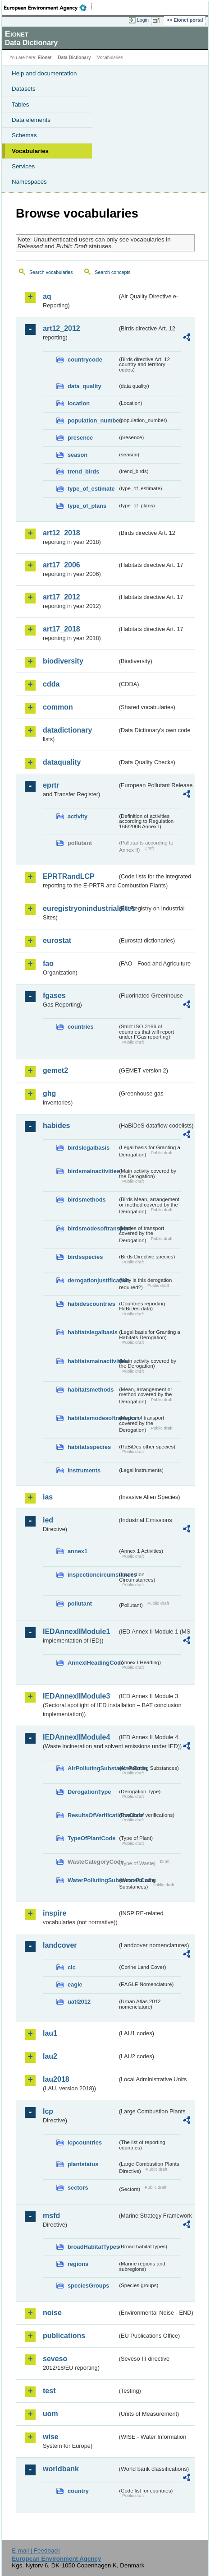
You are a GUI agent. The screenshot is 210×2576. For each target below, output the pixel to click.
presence (80, 437)
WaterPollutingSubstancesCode (93, 1880)
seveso (55, 2358)
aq (47, 296)
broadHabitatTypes (93, 2246)
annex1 (77, 1551)
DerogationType (89, 1791)
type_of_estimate (91, 488)
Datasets (24, 88)
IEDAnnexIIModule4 (76, 1737)
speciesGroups (88, 2285)
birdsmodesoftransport (93, 1228)
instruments (84, 1470)
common (58, 707)
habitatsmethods (91, 1389)
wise (51, 2437)
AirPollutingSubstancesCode (93, 1768)
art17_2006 (61, 565)
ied (48, 1520)
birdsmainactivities (93, 1171)
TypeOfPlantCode (91, 1838)
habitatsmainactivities (93, 1361)
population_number (93, 420)
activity (77, 816)
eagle (75, 1984)
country (78, 2491)
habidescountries (91, 1303)
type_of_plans (87, 505)
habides (56, 1125)
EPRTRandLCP (69, 876)
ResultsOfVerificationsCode (93, 1815)
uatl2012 (79, 2001)
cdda (51, 684)
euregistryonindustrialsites (80, 908)
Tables (20, 104)
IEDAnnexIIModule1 (76, 1631)
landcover (60, 1945)
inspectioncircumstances (93, 1574)
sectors (78, 2187)
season (77, 454)
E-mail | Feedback (36, 2550)
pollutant (80, 1603)
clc (72, 1967)
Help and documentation (44, 73)
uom (50, 2414)
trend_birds (83, 471)
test (49, 2391)
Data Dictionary (74, 57)
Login (143, 20)
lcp (48, 2111)
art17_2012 (61, 597)
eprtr (51, 785)
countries (81, 1026)
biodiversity (63, 661)
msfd (51, 2215)
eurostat (57, 940)
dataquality (62, 762)
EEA (48, 7)
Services (23, 166)
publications (64, 2335)
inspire (54, 1913)
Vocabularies (30, 151)
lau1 (50, 2033)
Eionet (45, 57)
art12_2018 (61, 533)
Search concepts (112, 272)
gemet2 (55, 1070)
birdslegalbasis (89, 1147)
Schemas (24, 135)
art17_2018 (61, 629)
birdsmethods (87, 1199)
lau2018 (56, 2079)
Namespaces (29, 181)
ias (48, 1497)
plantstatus (83, 2164)
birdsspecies (85, 1256)
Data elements (31, 119)
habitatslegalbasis (93, 1332)
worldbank (61, 2469)
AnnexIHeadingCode (93, 1662)
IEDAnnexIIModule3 (76, 1696)
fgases (54, 995)
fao (48, 963)
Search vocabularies (51, 272)
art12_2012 (61, 328)
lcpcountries (85, 2142)
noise (52, 2312)
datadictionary (67, 730)
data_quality (84, 386)
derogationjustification (93, 1280)
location (79, 403)
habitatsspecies (89, 1446)
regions (78, 2263)
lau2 (50, 2056)
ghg (49, 1093)
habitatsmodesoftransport (93, 1418)
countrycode (85, 359)
